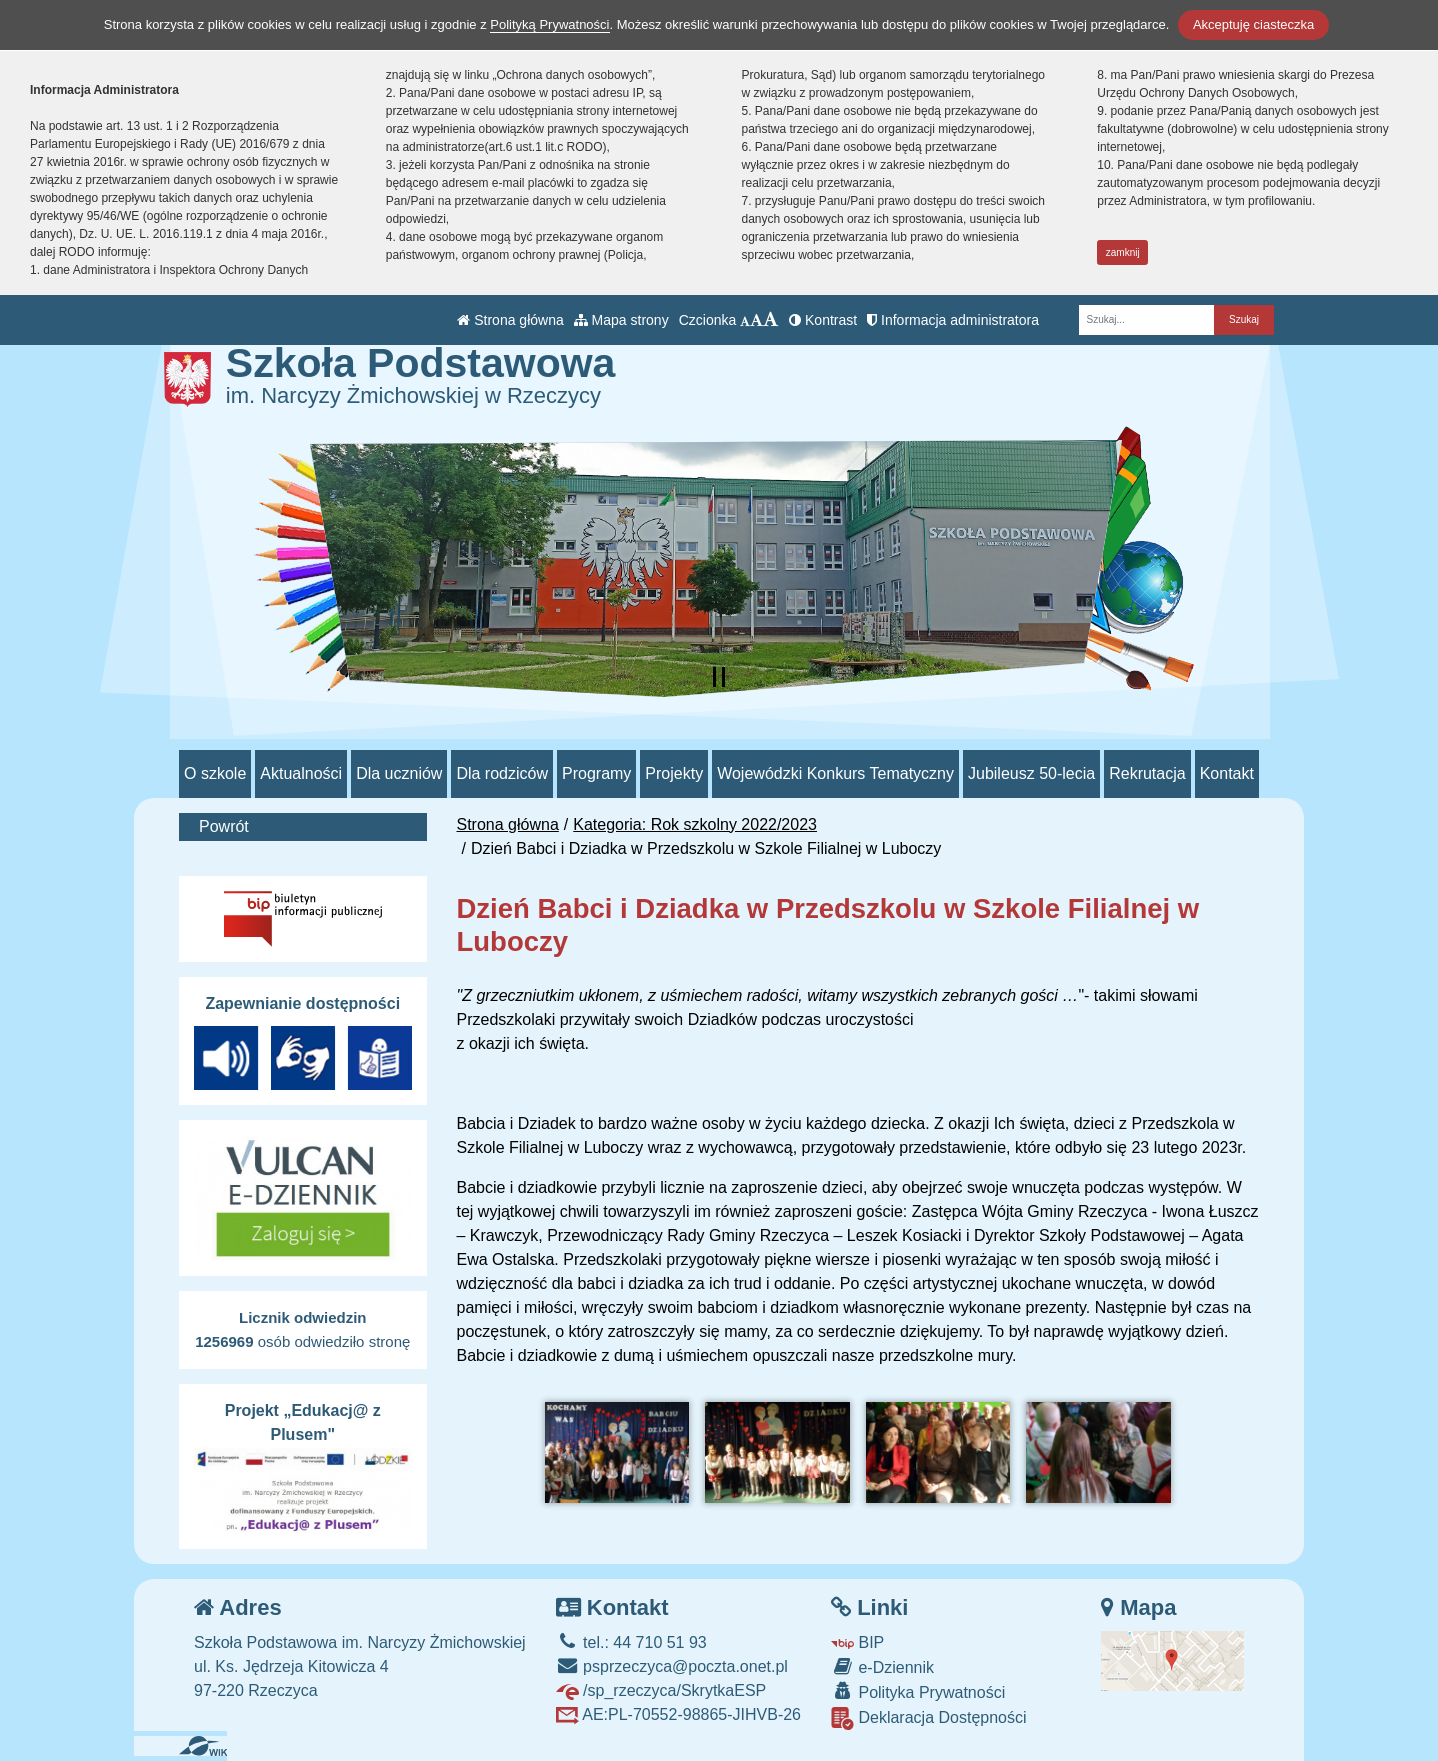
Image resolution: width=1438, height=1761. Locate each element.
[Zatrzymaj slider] (719, 677)
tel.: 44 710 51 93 (631, 1642)
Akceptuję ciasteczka (1253, 24)
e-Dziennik (882, 1666)
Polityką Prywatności (549, 24)
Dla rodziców (502, 773)
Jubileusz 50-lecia (1031, 773)
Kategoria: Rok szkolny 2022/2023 (695, 824)
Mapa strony (621, 320)
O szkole (215, 773)
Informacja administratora (953, 320)
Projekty (674, 773)
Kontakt (1227, 773)
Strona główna (510, 320)
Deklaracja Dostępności (929, 1718)
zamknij (1123, 252)
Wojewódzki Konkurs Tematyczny (835, 773)
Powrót (224, 826)
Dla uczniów (399, 773)
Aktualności (301, 773)
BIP (857, 1642)
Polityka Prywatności (918, 1691)
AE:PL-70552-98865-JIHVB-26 (678, 1714)
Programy (596, 773)
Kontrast (823, 320)
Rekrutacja (1147, 773)
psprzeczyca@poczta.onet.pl (672, 1666)
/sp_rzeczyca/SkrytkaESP (661, 1690)
